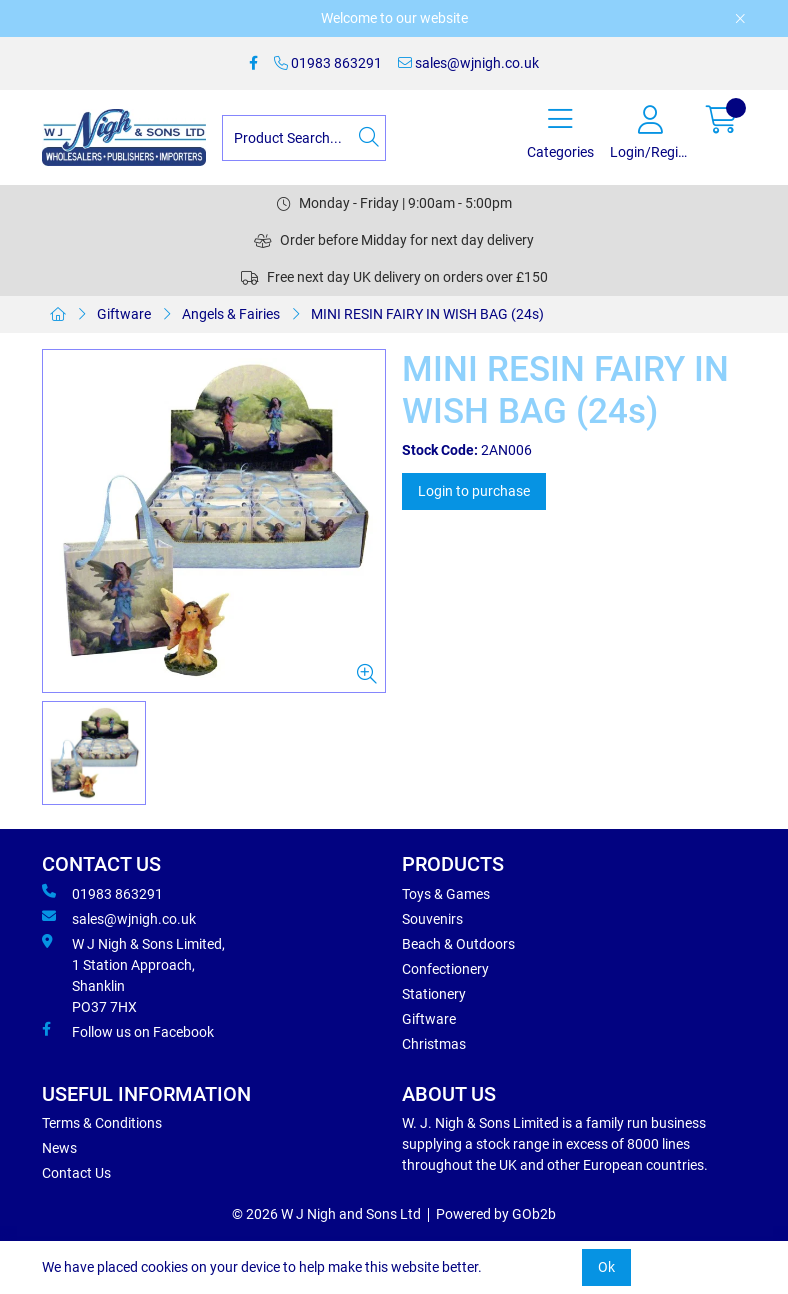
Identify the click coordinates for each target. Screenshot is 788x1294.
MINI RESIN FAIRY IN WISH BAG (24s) (427, 314)
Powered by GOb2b (496, 1214)
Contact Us (76, 1173)
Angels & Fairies (231, 314)
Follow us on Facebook (128, 1031)
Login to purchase (474, 491)
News (59, 1148)
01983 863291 (328, 63)
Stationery (434, 994)
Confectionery (445, 969)
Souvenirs (432, 919)
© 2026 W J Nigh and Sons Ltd (326, 1214)
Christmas (434, 1044)
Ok (606, 1267)
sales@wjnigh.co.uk (468, 63)
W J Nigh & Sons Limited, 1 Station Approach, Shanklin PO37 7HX (133, 974)
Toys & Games (446, 894)
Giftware (124, 314)
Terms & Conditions (102, 1123)
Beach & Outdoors (458, 944)
